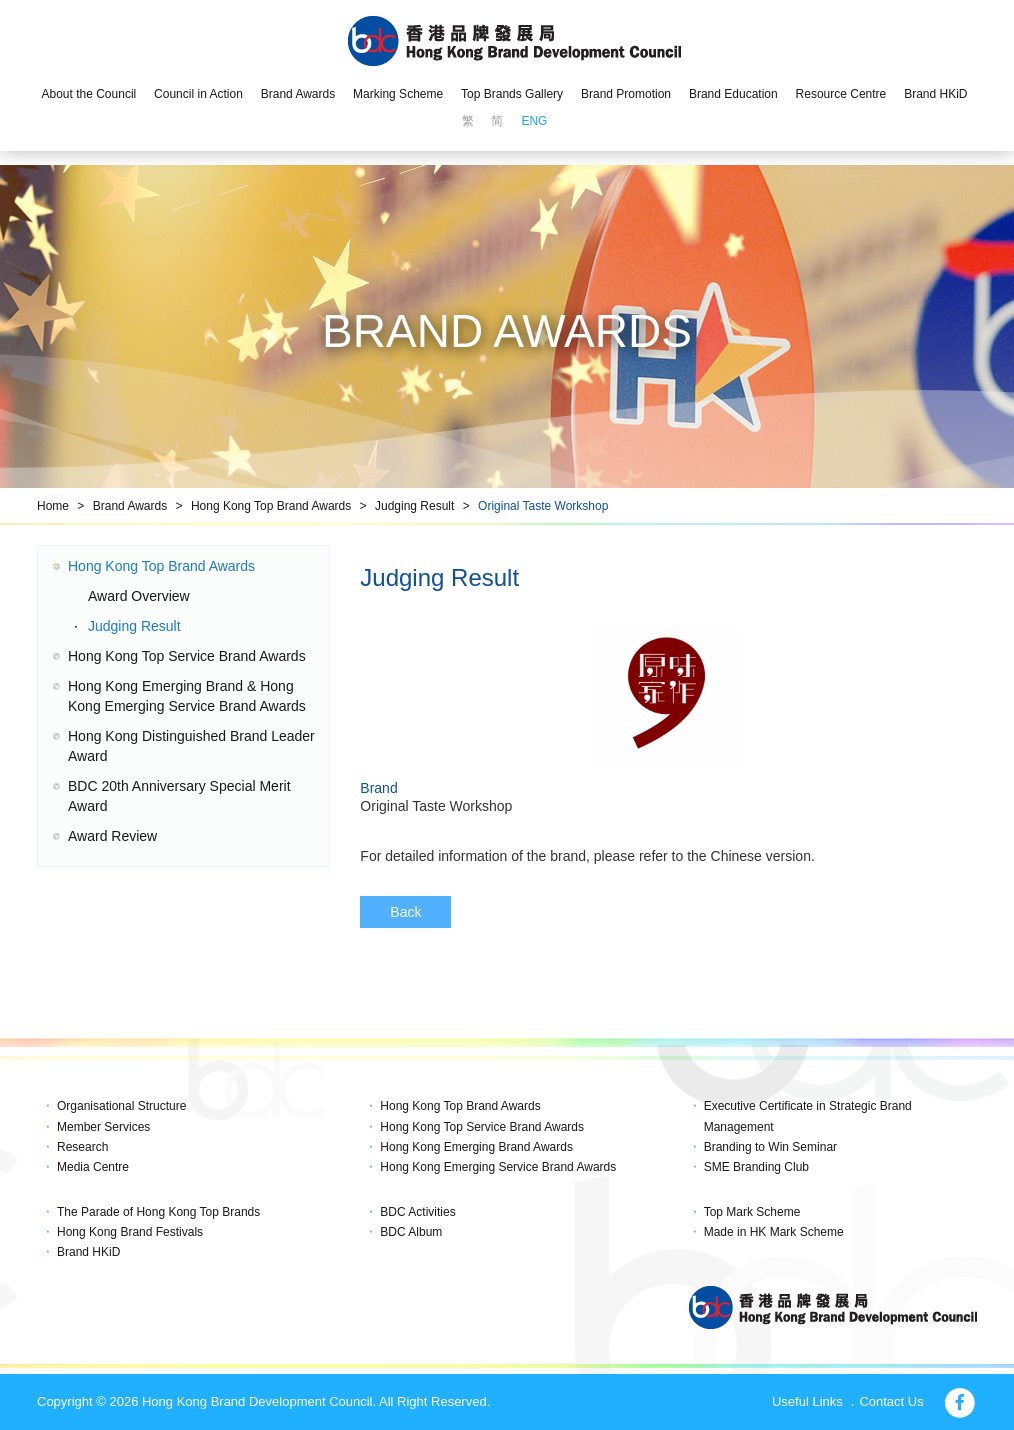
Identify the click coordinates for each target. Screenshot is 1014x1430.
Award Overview (139, 596)
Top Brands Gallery (512, 94)
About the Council (88, 94)
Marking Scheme (398, 94)
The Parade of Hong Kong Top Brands (158, 1212)
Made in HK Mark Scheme (774, 1232)
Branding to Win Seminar (770, 1147)
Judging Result (414, 506)
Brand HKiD (935, 94)
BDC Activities (417, 1212)
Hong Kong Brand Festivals (130, 1232)
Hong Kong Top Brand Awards (271, 506)
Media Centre (93, 1167)
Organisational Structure (121, 1106)
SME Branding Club (756, 1167)
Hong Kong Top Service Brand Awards (187, 656)
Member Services (103, 1127)
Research (82, 1147)
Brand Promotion (626, 94)
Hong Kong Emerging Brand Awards (476, 1147)
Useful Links (807, 1401)
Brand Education (733, 94)
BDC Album (411, 1232)
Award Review (112, 836)
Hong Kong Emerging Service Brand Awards (498, 1167)
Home (53, 506)
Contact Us (891, 1401)
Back (405, 912)
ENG (534, 121)
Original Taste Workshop (543, 506)
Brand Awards (298, 94)
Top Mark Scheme (752, 1212)
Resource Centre (841, 94)
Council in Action (198, 94)
